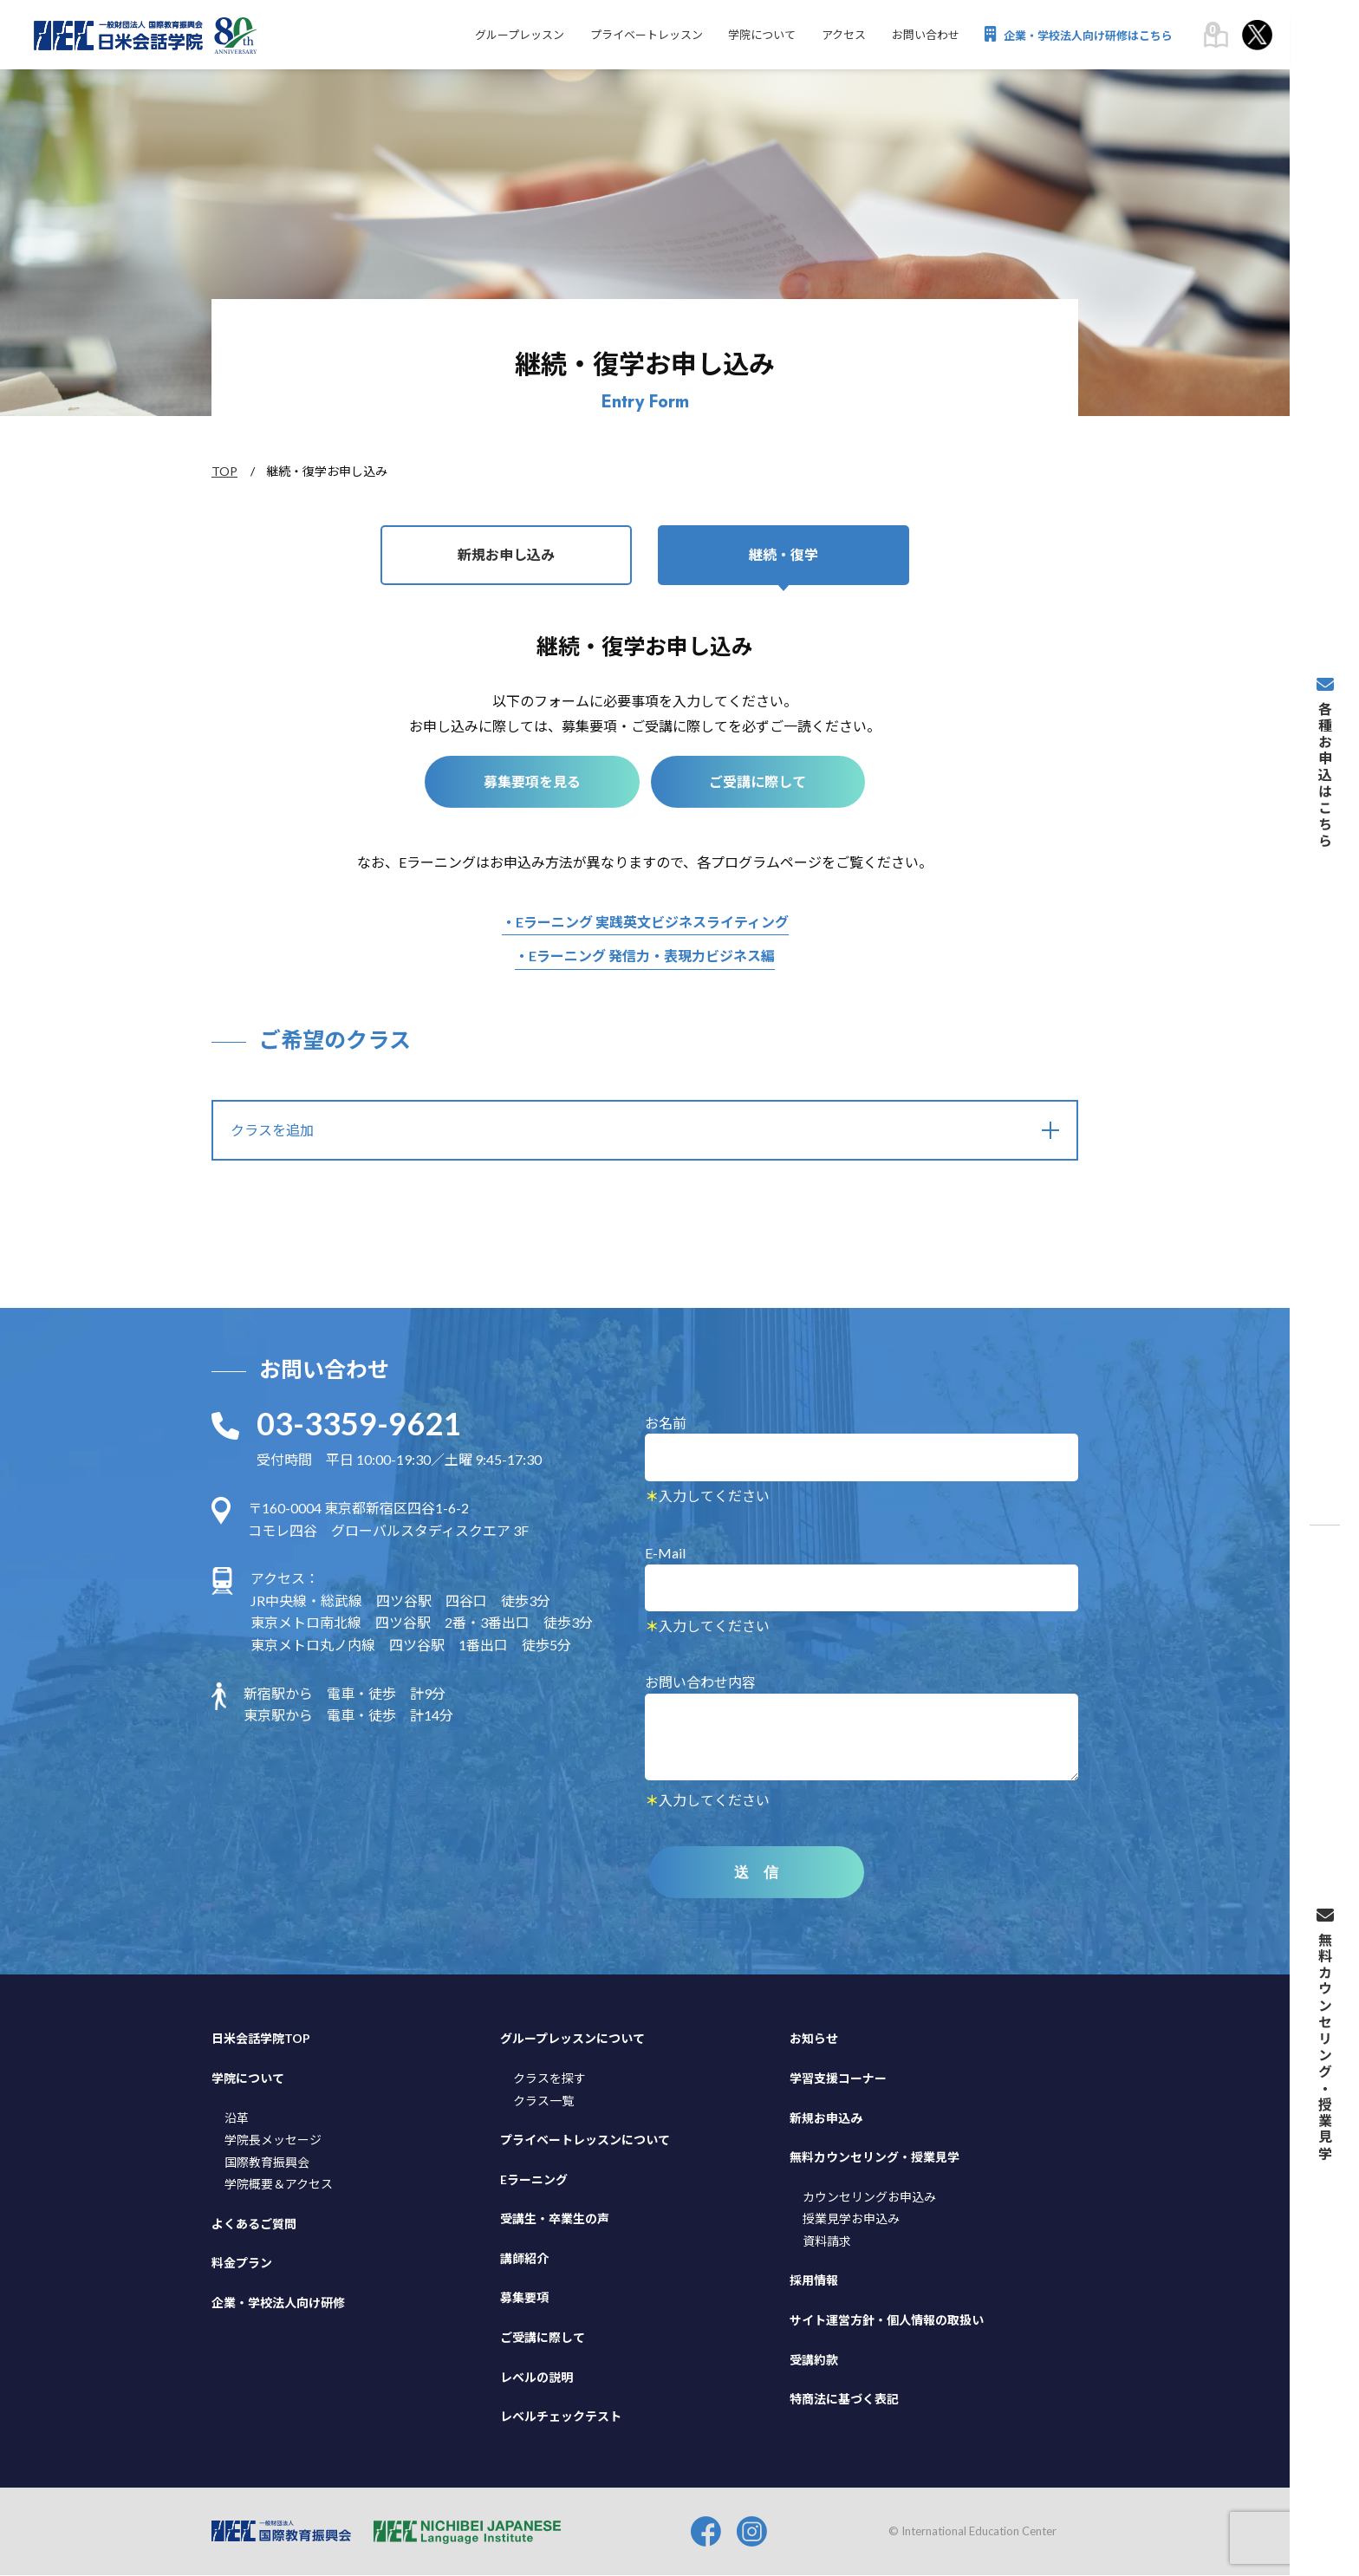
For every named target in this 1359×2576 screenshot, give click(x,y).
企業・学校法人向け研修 (278, 2303)
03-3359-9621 (359, 1424)
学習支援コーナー (838, 2079)
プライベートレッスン (644, 35)
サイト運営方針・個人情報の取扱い (887, 2320)
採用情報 (814, 2281)
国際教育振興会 (266, 2162)
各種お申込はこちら (1324, 773)
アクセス (843, 35)
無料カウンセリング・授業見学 (874, 2157)
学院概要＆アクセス (278, 2184)
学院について (761, 35)
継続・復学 (783, 555)
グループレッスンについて (572, 2039)
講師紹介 (524, 2259)
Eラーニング (534, 2179)
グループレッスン (517, 35)
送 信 (758, 1873)
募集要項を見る (531, 782)
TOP (224, 471)
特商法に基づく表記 (844, 2399)
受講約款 (814, 2359)
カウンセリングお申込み (869, 2196)
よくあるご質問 (253, 2224)
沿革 (236, 2118)
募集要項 (524, 2298)
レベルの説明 (536, 2377)
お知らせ (814, 2039)
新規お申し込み (506, 555)
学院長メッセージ (273, 2140)
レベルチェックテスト (560, 2417)
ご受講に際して (759, 782)
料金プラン (241, 2263)
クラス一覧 (543, 2100)
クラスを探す (549, 2079)
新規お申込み (826, 2118)
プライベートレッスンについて (585, 2140)
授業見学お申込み (851, 2219)
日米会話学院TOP (260, 2039)
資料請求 (827, 2241)
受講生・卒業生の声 (554, 2219)
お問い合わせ (925, 35)
